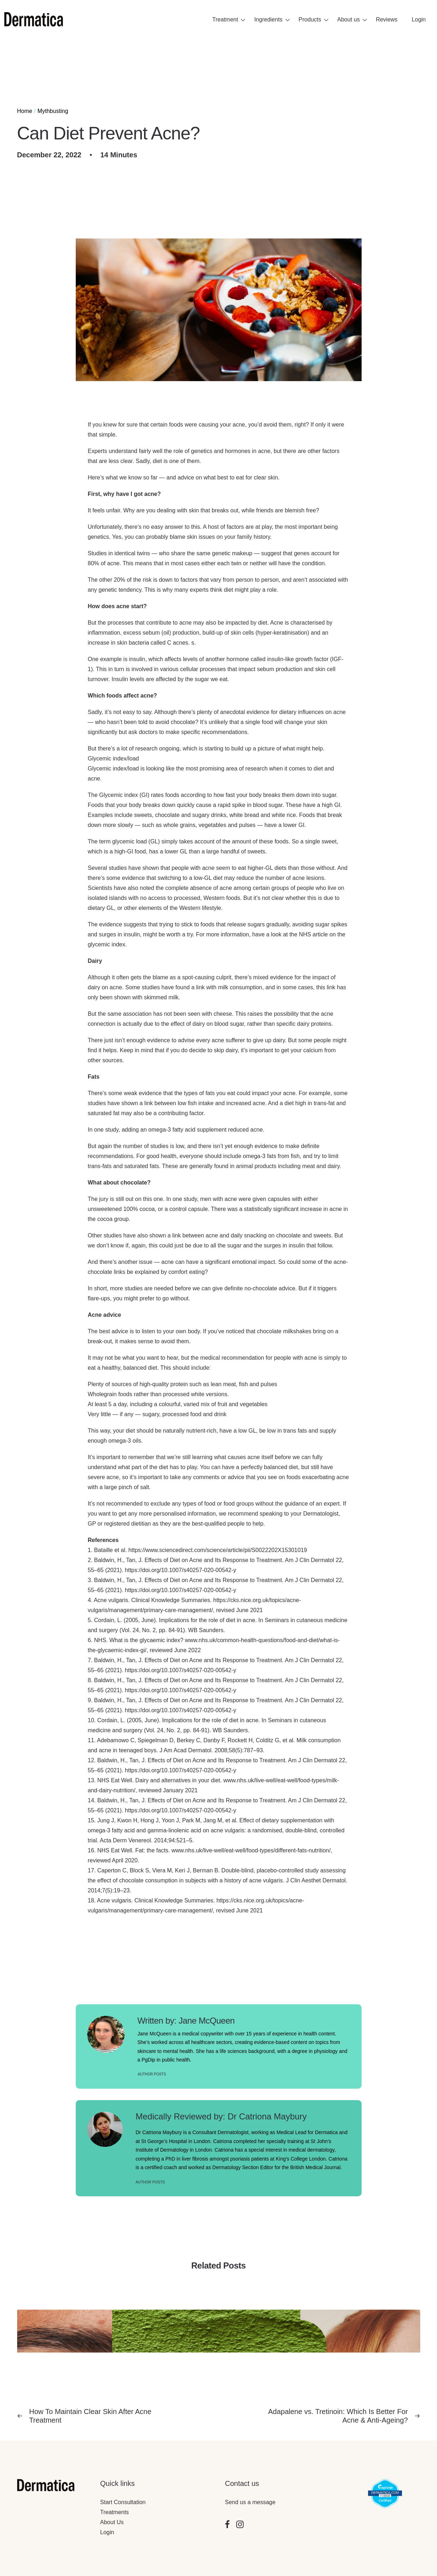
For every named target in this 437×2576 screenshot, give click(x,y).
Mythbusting (53, 111)
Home (25, 111)
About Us (112, 2522)
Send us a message (250, 2502)
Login (107, 2532)
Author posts (152, 2074)
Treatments (114, 2512)
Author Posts (150, 2182)
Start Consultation (122, 2502)
